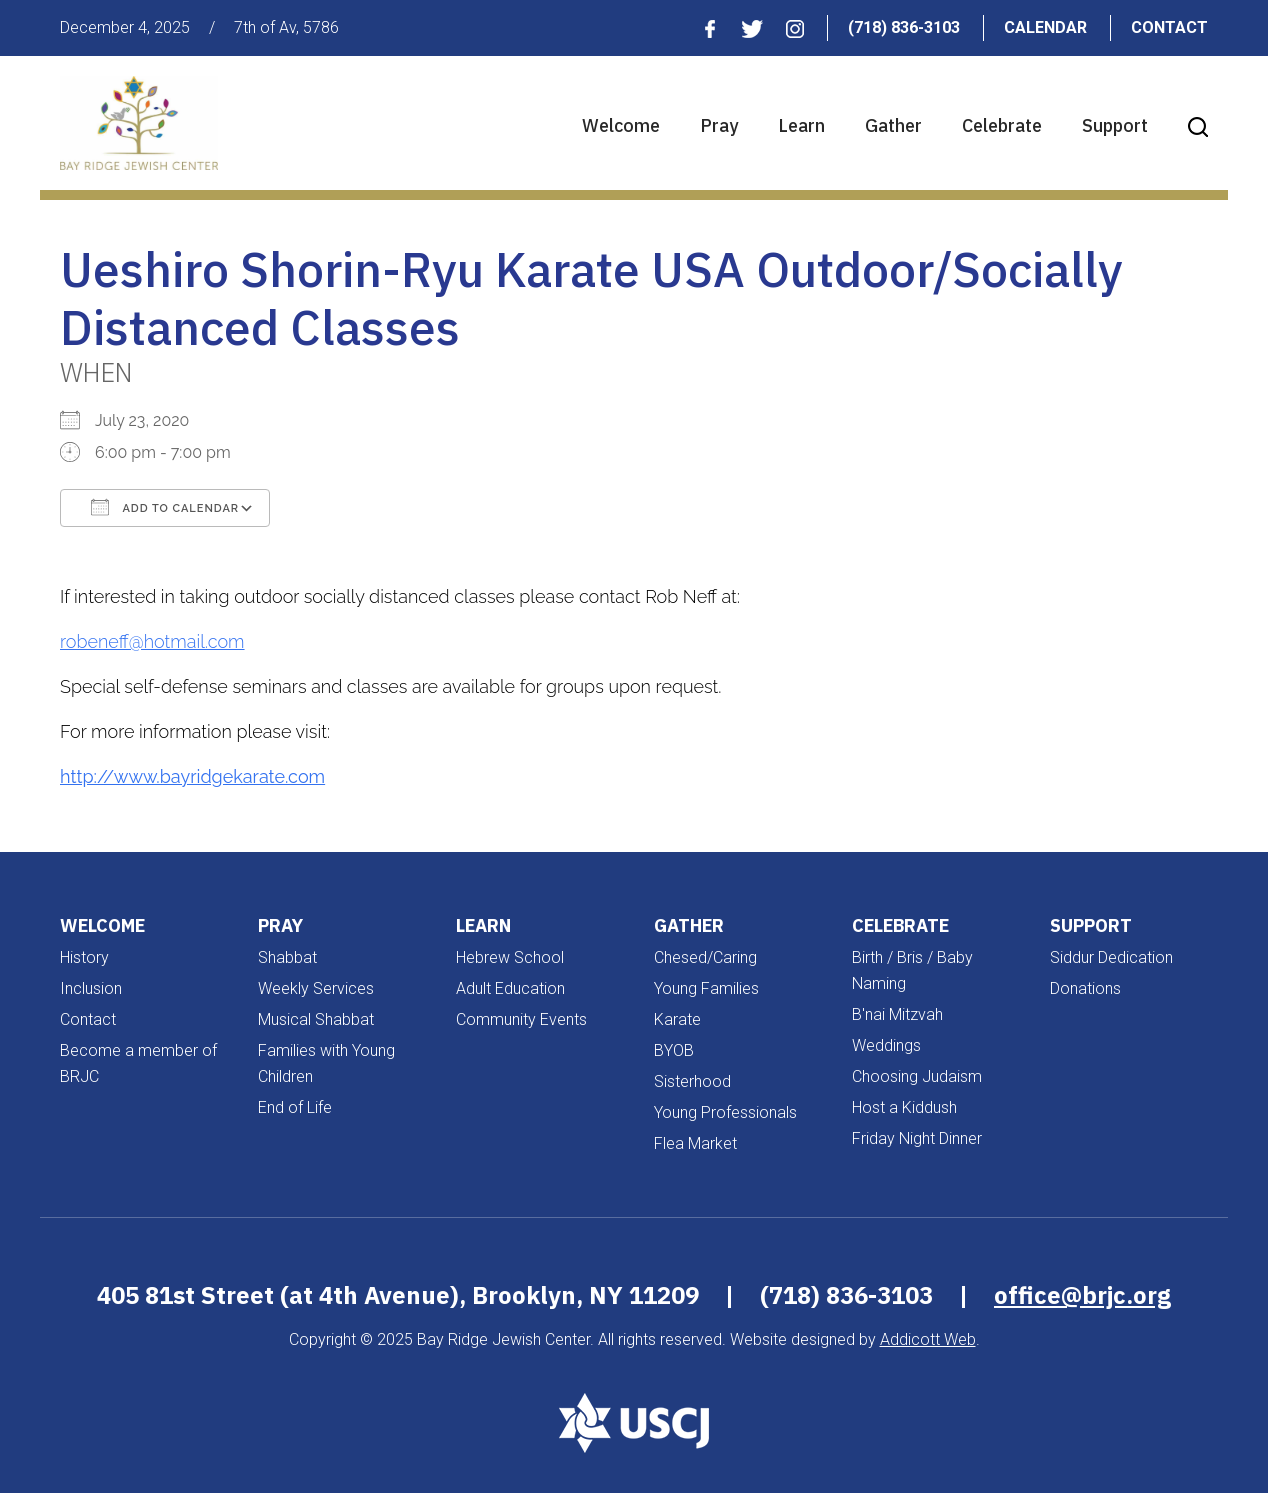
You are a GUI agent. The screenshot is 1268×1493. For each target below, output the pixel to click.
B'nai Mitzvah (897, 1014)
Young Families (706, 988)
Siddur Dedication (1111, 957)
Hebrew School (510, 957)
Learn (801, 125)
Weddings (886, 1045)
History (84, 957)
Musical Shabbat (316, 1019)
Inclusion (91, 988)
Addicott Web (928, 1339)
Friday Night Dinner (917, 1138)
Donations (1085, 988)
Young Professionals (725, 1112)
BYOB (674, 1050)
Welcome (621, 125)
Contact (1169, 27)
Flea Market (695, 1143)
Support (1115, 125)
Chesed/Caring (705, 957)
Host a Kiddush (904, 1107)
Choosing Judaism (917, 1076)
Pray (719, 125)
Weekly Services (316, 988)
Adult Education (510, 988)
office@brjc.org (1082, 1295)
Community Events (521, 1019)
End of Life (295, 1107)
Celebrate (1002, 125)
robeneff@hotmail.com (152, 641)
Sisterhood (692, 1081)
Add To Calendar (165, 507)
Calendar (1045, 27)
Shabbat (287, 957)
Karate (677, 1019)
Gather (893, 125)
